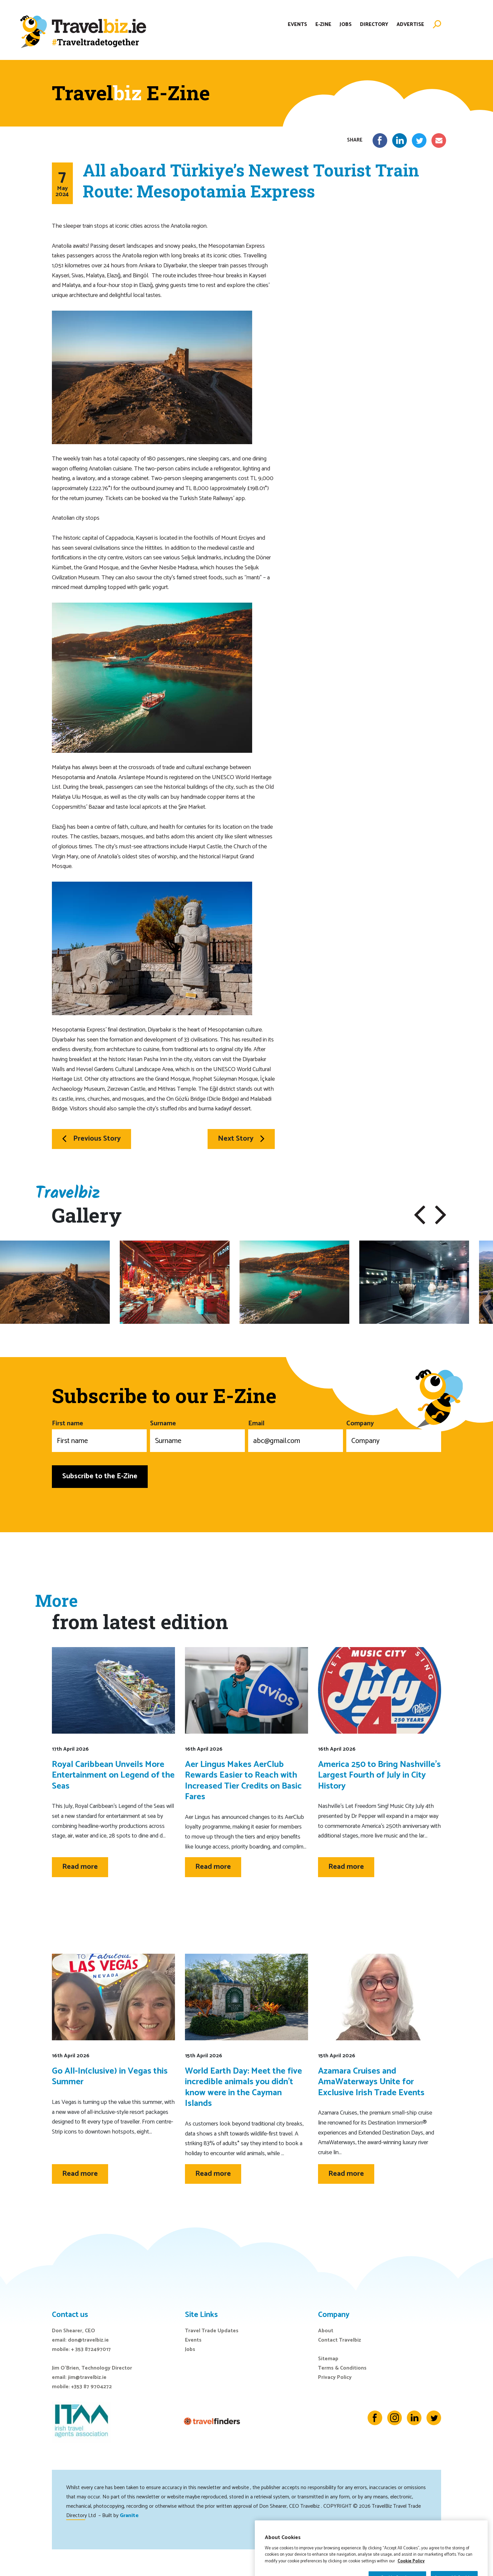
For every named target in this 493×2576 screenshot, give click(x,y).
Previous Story (91, 1139)
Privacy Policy (335, 2377)
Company (393, 1435)
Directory (374, 24)
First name (99, 1435)
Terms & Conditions (342, 2368)
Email (295, 1435)
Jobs (346, 24)
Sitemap (328, 2358)
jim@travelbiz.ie (87, 2377)
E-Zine (323, 24)
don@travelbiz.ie (88, 2340)
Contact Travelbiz (339, 2340)
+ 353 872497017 (91, 2349)
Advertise (410, 24)
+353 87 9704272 (91, 2386)
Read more (80, 1867)
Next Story (241, 1139)
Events (297, 24)
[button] (419, 1215)
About (325, 2330)
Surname (197, 1435)
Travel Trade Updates (212, 2330)
